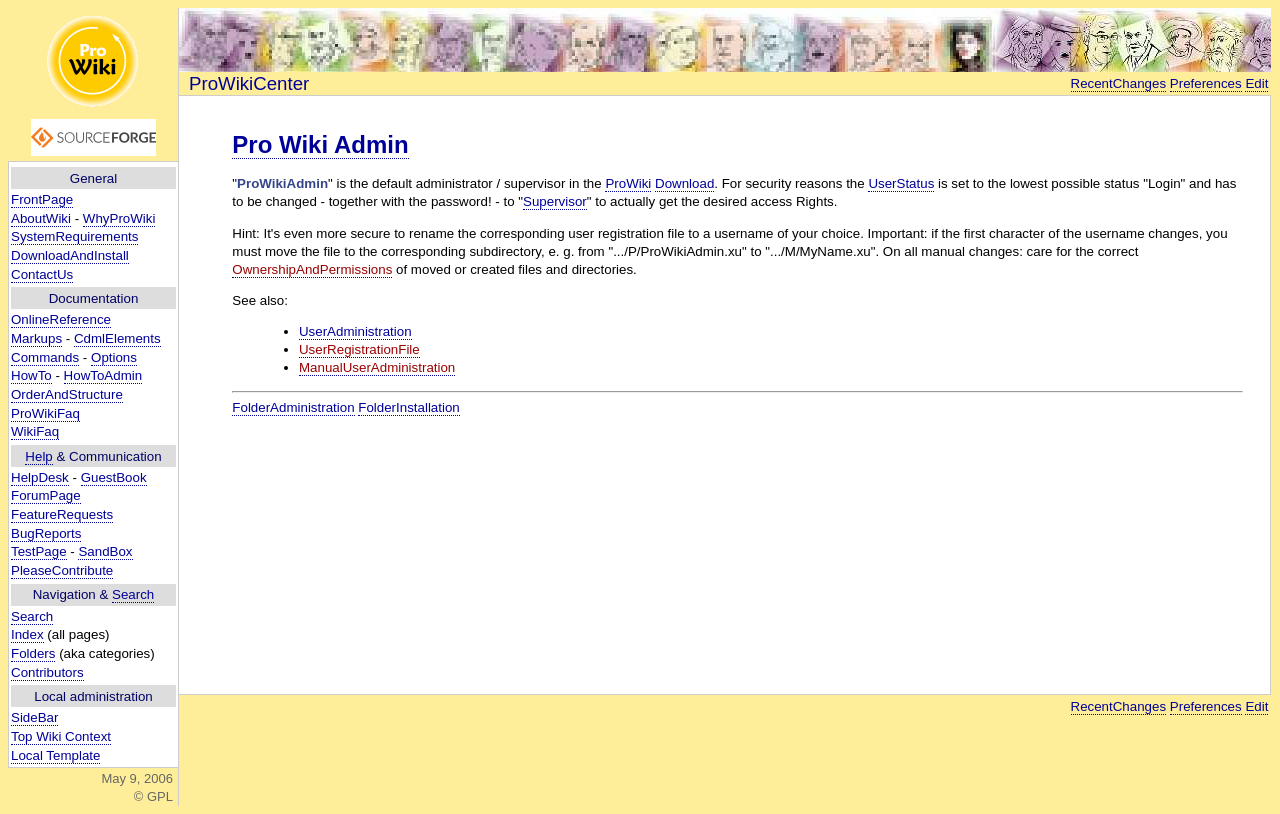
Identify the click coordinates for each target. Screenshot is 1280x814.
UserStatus (901, 183)
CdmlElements (117, 338)
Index (27, 634)
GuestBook (114, 477)
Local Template (55, 755)
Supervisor (555, 201)
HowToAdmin (103, 375)
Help (38, 456)
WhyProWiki (119, 218)
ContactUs (42, 274)
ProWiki (628, 183)
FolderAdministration (293, 407)
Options (114, 357)
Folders (33, 653)
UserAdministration (355, 331)
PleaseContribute (62, 570)
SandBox (105, 551)
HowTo (31, 375)
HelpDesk (40, 477)
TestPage (39, 551)
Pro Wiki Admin (320, 144)
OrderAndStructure (67, 394)
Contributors (47, 672)
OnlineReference (61, 319)
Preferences (1206, 83)
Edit (1256, 83)
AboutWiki (41, 218)
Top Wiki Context (61, 736)
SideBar (34, 717)
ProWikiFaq (45, 413)
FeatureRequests (62, 514)
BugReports (46, 533)
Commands (45, 357)
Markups (36, 338)
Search (133, 594)
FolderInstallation (409, 407)
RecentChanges (1119, 83)
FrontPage (42, 199)
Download (684, 183)
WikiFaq (35, 431)
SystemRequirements (74, 236)
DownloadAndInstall (70, 255)
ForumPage (46, 495)
